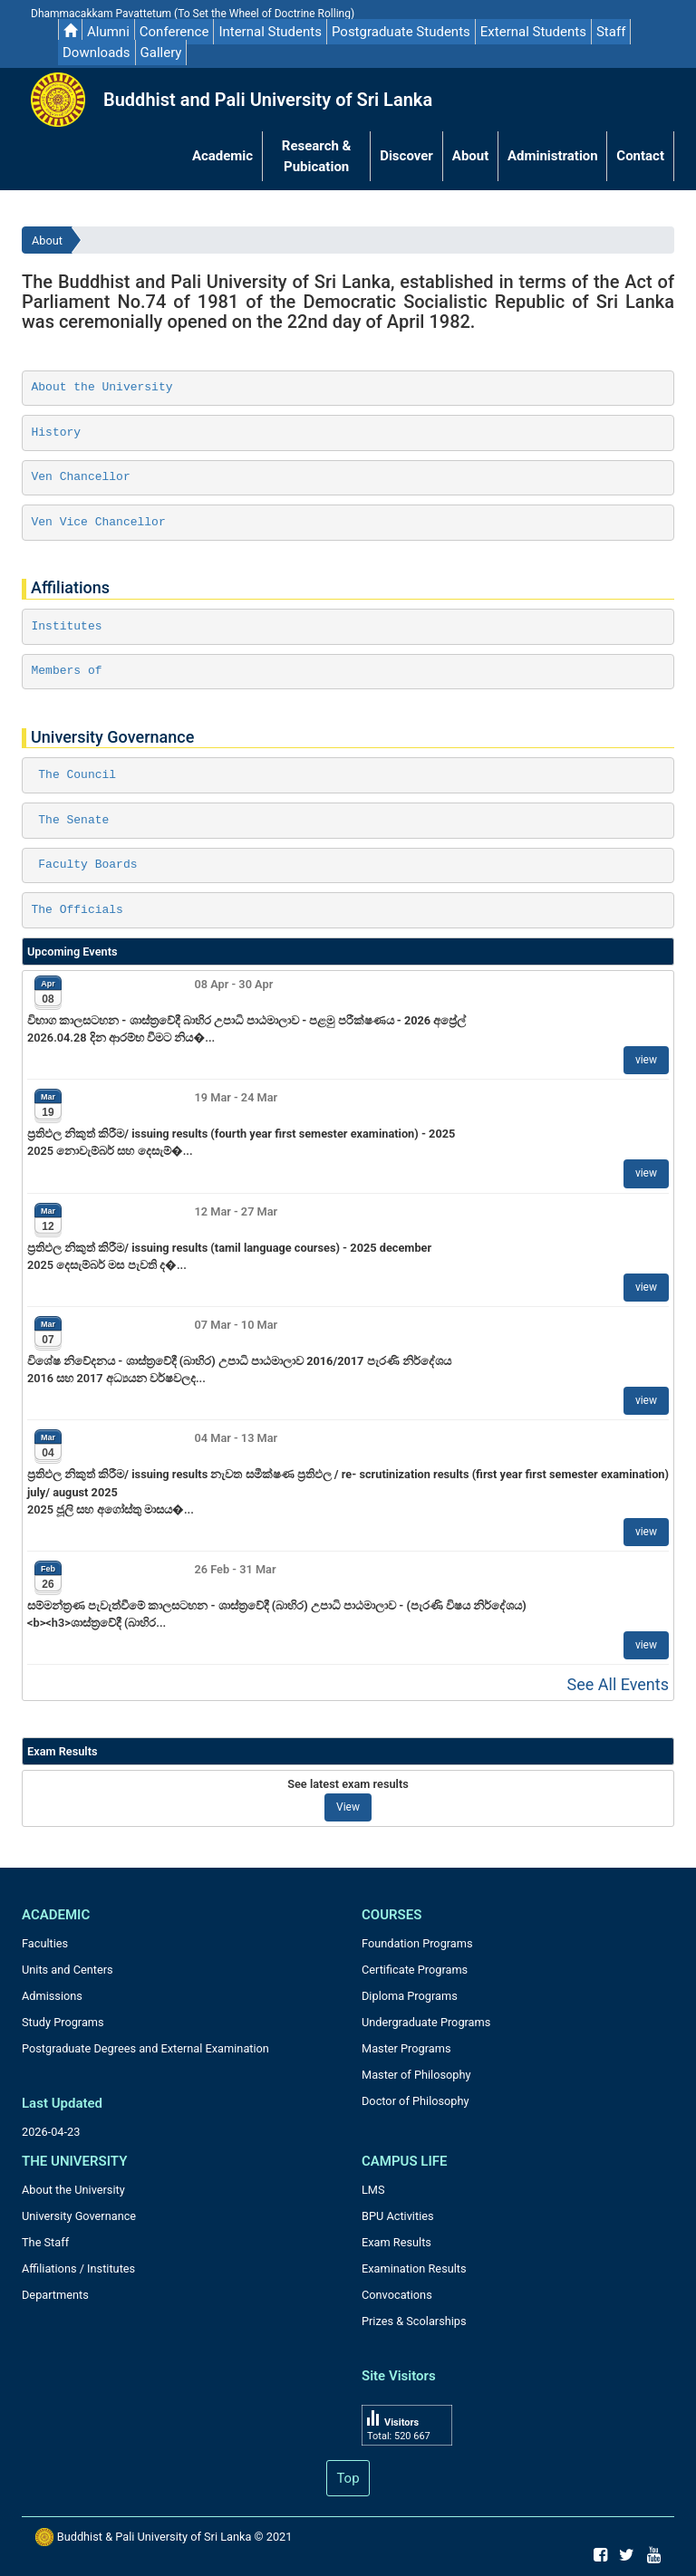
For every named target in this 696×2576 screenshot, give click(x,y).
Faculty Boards (85, 864)
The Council (74, 775)
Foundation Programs (417, 1943)
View (348, 1807)
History (57, 432)
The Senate (71, 820)
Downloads (96, 52)
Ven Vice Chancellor (99, 522)
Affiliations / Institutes (78, 2268)
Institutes (67, 626)
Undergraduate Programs (426, 2022)
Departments (55, 2295)
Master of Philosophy (416, 2074)
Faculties (45, 1943)
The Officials (77, 910)
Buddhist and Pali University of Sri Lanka (267, 100)
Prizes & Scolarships (414, 2321)
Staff (610, 32)
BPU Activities (398, 2216)
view (646, 1059)
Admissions (52, 1996)
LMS (373, 2189)
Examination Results (414, 2268)
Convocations (397, 2295)
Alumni (108, 32)
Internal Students (270, 32)
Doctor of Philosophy (415, 2101)
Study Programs (63, 2022)
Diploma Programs (410, 1996)
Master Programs (406, 2048)
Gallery (161, 52)
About (47, 240)
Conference (174, 32)
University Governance (79, 2216)
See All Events (618, 1684)
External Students (533, 32)
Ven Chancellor (81, 477)
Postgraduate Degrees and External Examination (145, 2048)
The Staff (45, 2242)
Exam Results (396, 2242)
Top (347, 2478)
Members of (67, 671)
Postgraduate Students (401, 32)
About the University (102, 387)
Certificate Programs (415, 1969)
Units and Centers (67, 1969)
